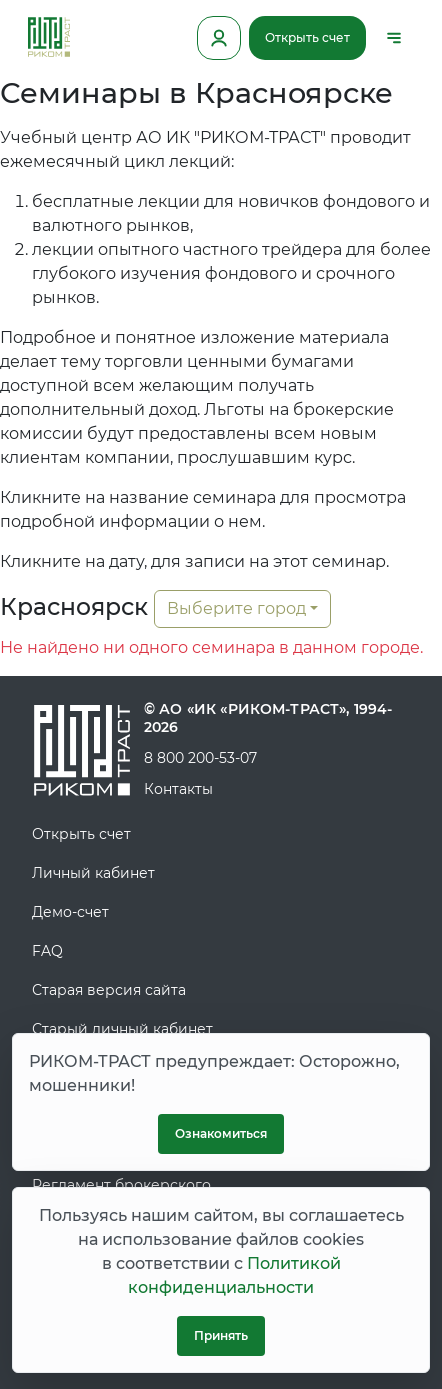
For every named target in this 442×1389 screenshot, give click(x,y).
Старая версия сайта (109, 990)
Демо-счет (70, 912)
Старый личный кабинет (122, 1029)
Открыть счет (307, 37)
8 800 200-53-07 (200, 758)
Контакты (178, 789)
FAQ (47, 951)
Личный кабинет (93, 873)
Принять (221, 1335)
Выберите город (236, 608)
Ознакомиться (221, 1133)
